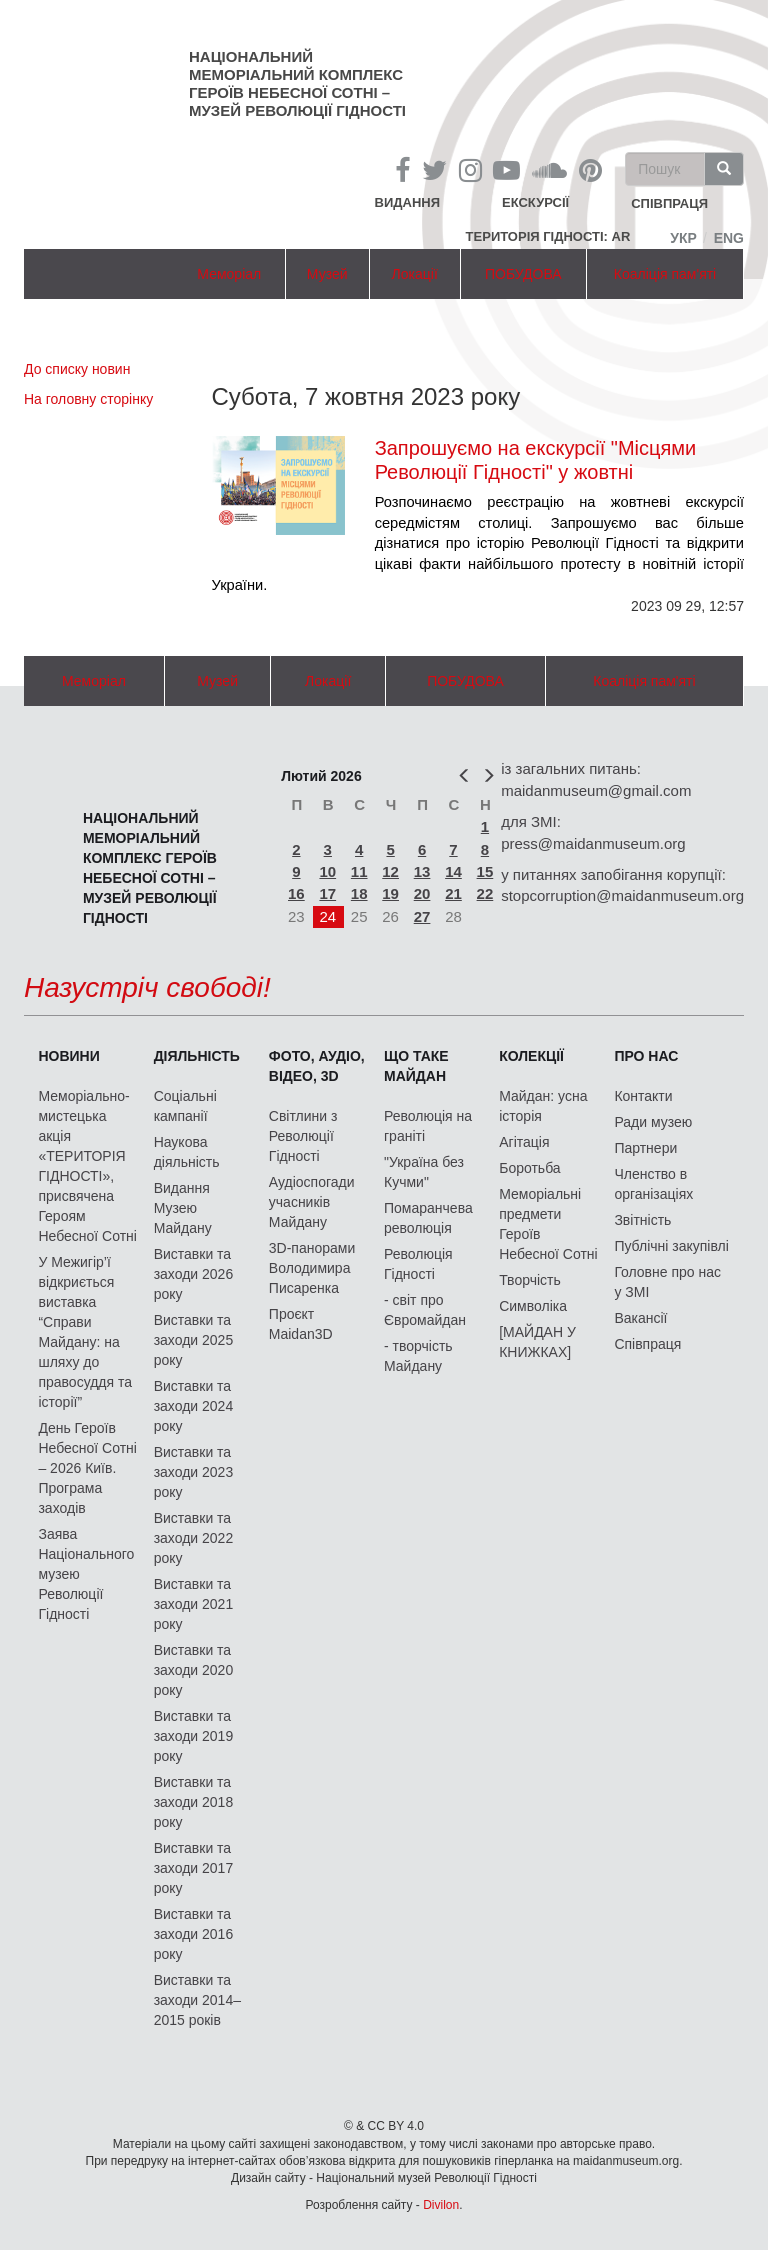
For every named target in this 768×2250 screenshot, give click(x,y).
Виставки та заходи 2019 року (194, 1736)
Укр (683, 238)
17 (327, 893)
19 (390, 893)
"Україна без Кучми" (424, 1172)
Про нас (646, 1056)
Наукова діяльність (187, 1152)
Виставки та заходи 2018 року (194, 1802)
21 (453, 893)
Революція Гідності (418, 1264)
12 (390, 871)
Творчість (530, 1280)
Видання (408, 202)
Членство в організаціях (653, 1184)
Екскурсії (535, 202)
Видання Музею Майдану (183, 1208)
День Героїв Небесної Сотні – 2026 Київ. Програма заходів (87, 1468)
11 (359, 871)
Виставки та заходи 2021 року (194, 1604)
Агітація (524, 1142)
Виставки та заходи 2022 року (194, 1538)
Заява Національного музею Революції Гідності (86, 1574)
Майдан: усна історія (543, 1106)
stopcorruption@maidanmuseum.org (622, 895)
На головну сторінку (88, 399)
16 (296, 893)
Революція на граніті (428, 1126)
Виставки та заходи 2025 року (194, 1340)
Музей (327, 274)
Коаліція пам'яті (665, 274)
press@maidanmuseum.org (593, 843)
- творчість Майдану (418, 1356)
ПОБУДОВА (523, 274)
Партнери (645, 1148)
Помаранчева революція (428, 1218)
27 (422, 916)
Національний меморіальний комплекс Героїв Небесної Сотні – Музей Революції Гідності (297, 83)
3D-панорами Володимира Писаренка (312, 1268)
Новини (68, 1056)
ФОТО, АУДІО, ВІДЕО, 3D (317, 1066)
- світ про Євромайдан (425, 1310)
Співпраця (647, 1344)
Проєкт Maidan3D (301, 1324)
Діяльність (197, 1056)
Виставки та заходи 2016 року (194, 1934)
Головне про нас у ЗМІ (667, 1282)
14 (453, 871)
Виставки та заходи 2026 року (194, 1274)
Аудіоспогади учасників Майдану (312, 1202)
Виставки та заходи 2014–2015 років (197, 2000)
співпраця (669, 204)
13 (422, 871)
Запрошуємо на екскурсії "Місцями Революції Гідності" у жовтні (536, 460)
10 (327, 871)
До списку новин (77, 369)
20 (422, 893)
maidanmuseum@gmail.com (596, 790)
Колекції (531, 1056)
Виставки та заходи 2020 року (194, 1670)
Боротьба (529, 1168)
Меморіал (229, 274)
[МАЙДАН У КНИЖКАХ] (537, 1342)
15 (485, 871)
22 (485, 893)
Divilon (441, 2205)
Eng (729, 238)
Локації (415, 274)
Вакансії (640, 1318)
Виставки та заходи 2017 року (194, 1868)
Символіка (533, 1306)
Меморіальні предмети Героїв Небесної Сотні (548, 1224)
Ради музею (653, 1122)
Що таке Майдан (416, 1066)
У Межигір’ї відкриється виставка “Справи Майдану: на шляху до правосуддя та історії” (85, 1332)
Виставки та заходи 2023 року (194, 1472)
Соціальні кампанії (185, 1106)
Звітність (642, 1220)
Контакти (643, 1096)
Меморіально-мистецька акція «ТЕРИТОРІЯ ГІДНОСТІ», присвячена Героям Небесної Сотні (87, 1166)
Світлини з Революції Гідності (303, 1136)
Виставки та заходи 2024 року (194, 1406)
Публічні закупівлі (671, 1246)
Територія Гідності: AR (548, 236)
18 (359, 893)
